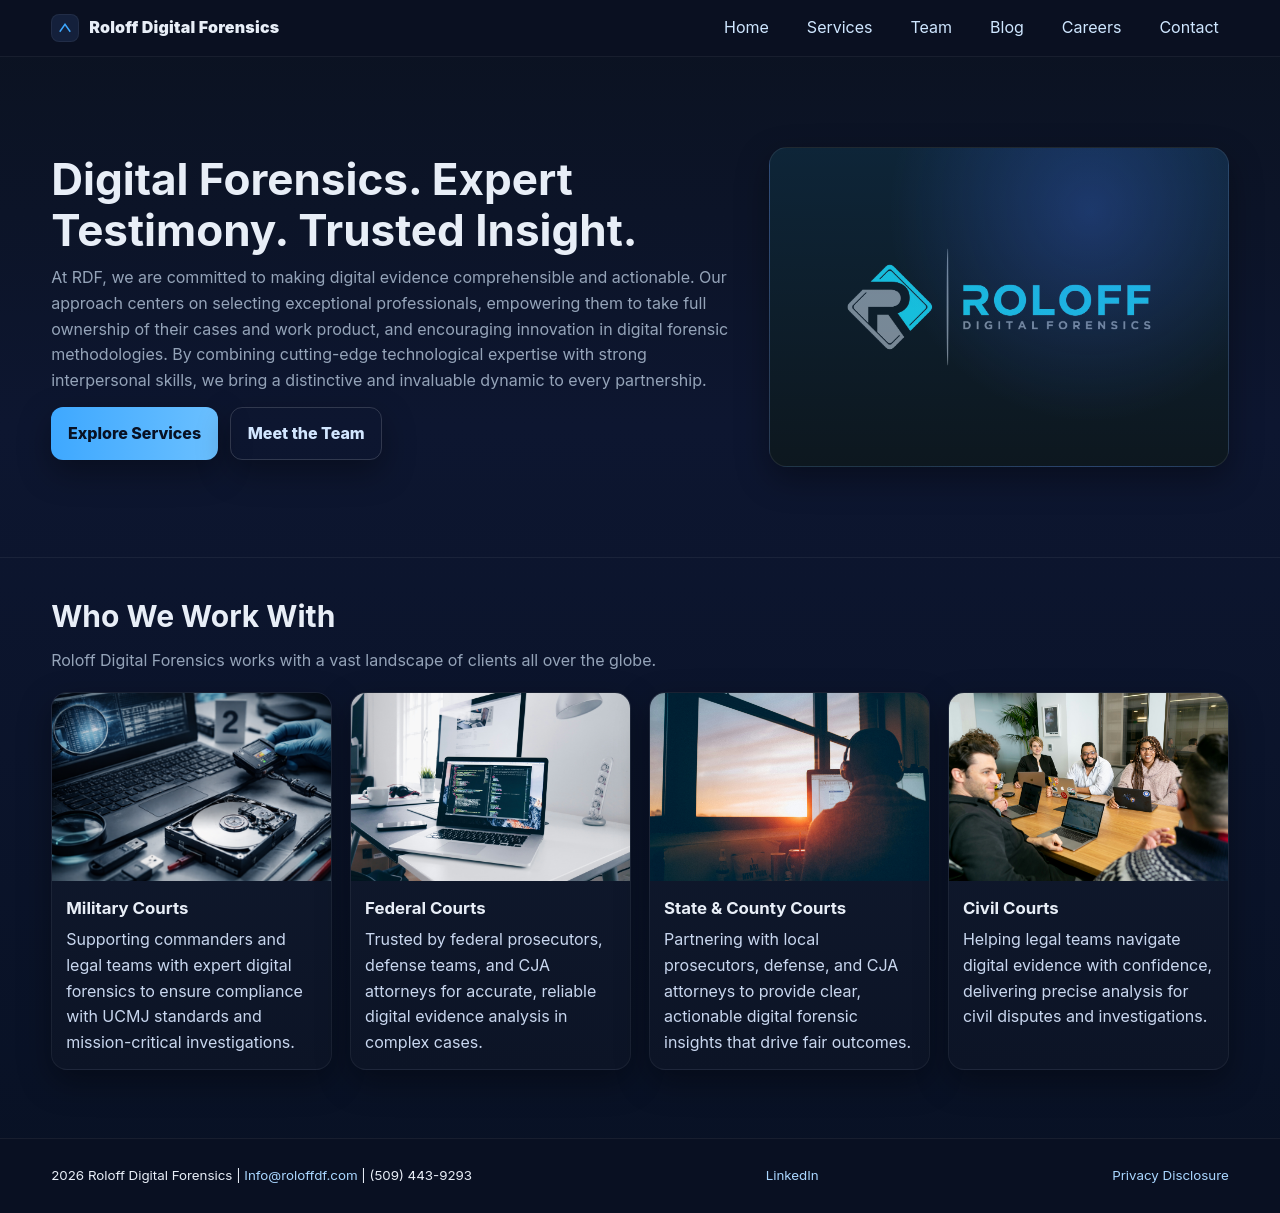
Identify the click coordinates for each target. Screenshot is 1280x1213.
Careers (1092, 27)
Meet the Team (306, 433)
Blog (1007, 27)
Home (746, 27)
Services (840, 27)
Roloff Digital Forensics (165, 28)
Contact (1188, 27)
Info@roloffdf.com (300, 1175)
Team (932, 27)
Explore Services (134, 433)
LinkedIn (792, 1175)
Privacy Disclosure (1170, 1175)
